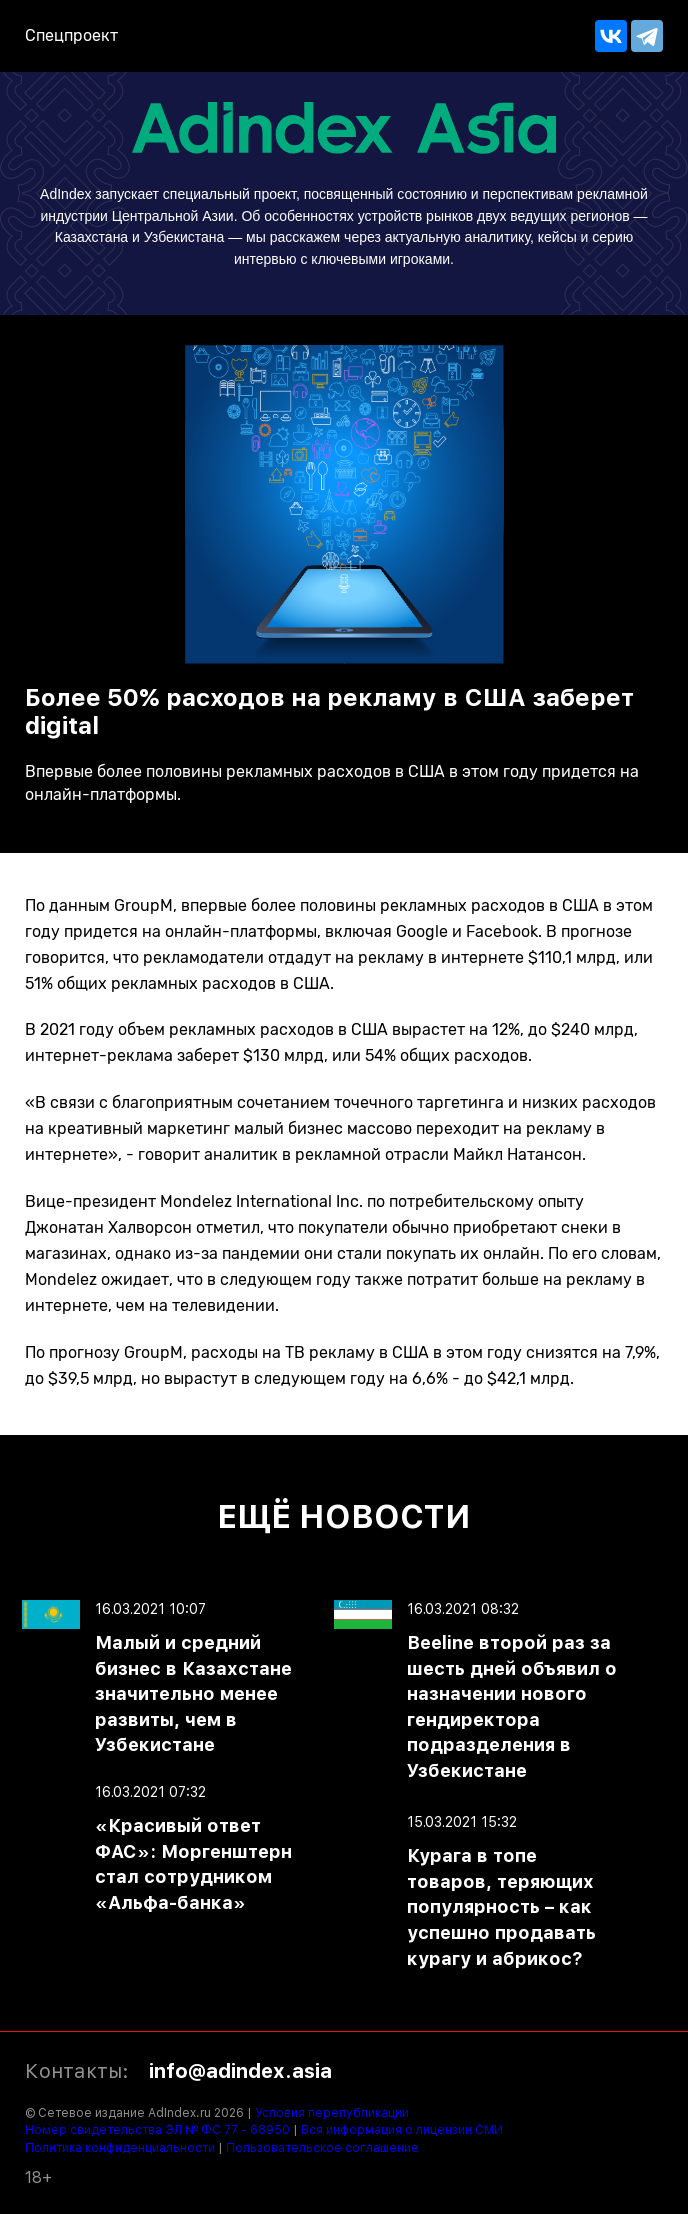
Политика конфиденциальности (120, 2148)
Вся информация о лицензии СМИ (402, 2130)
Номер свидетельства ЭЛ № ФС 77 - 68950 (157, 2130)
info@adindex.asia (240, 2071)
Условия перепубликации (332, 2113)
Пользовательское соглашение (322, 2148)
